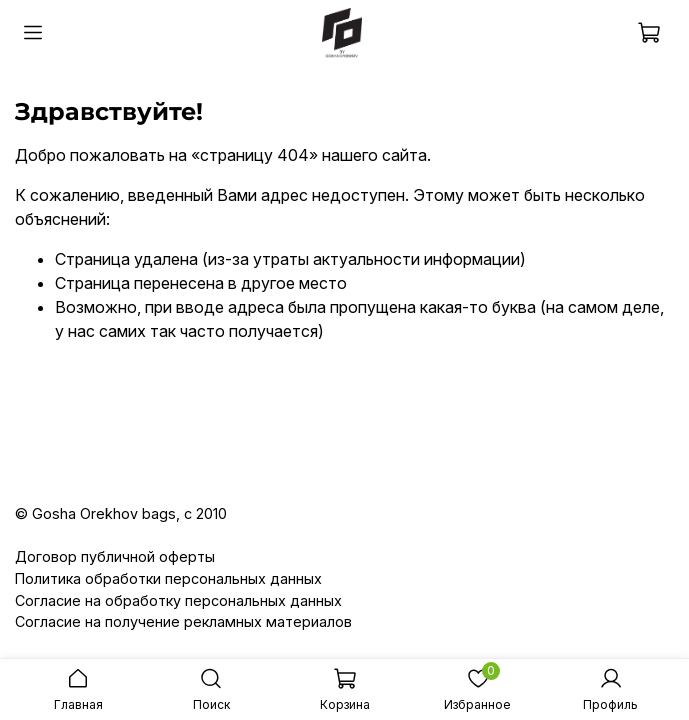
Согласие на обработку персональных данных (178, 600)
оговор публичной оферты (121, 556)
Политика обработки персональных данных (168, 578)
